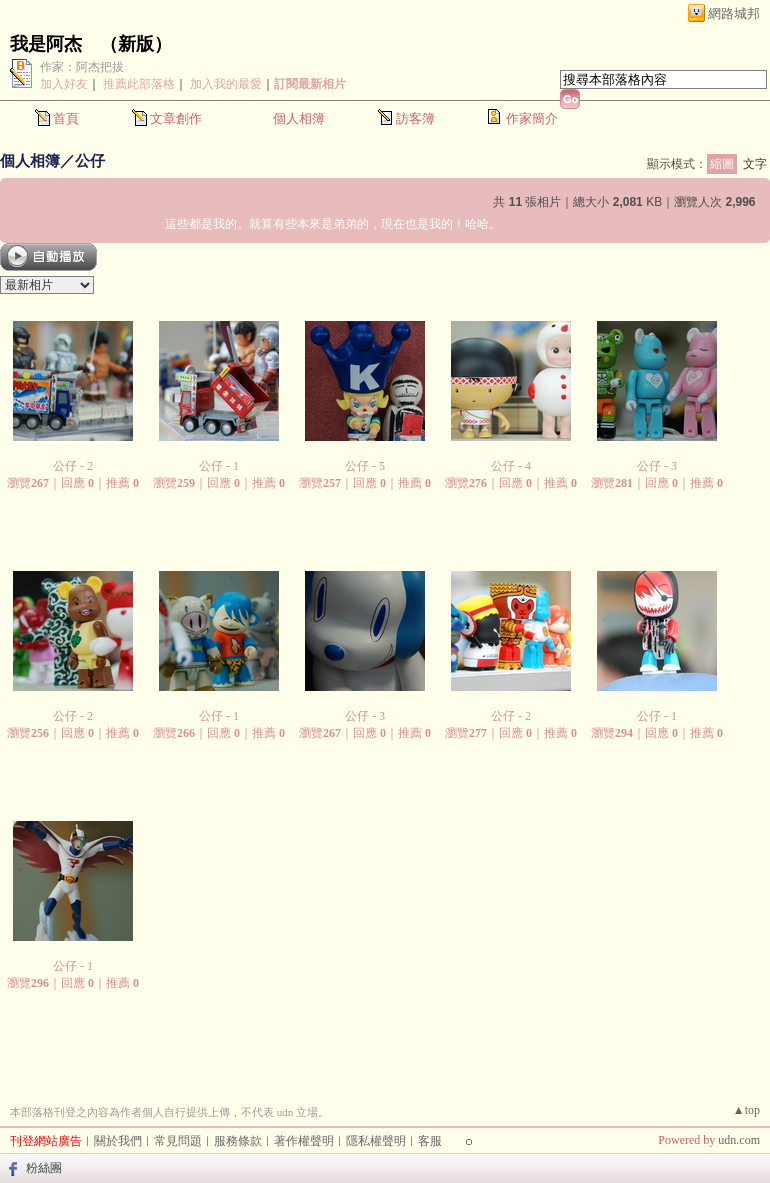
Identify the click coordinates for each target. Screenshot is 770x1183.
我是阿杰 (46, 44)
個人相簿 (299, 118)
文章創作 (176, 118)
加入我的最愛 (226, 84)
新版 (136, 44)
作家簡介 (532, 118)
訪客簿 (415, 118)
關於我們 (118, 1141)
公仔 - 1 (219, 466)
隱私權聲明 (376, 1141)
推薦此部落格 (139, 84)
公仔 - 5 (365, 466)
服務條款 (238, 1141)
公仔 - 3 (657, 466)
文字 (755, 164)
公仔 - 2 (73, 466)
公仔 (90, 160)
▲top (746, 1110)
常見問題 (178, 1141)
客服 (430, 1141)
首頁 (66, 118)
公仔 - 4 (511, 466)
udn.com (739, 1140)
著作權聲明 (304, 1141)
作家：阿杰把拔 (82, 67)
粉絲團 (44, 1168)
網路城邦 (734, 13)
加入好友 (64, 84)
